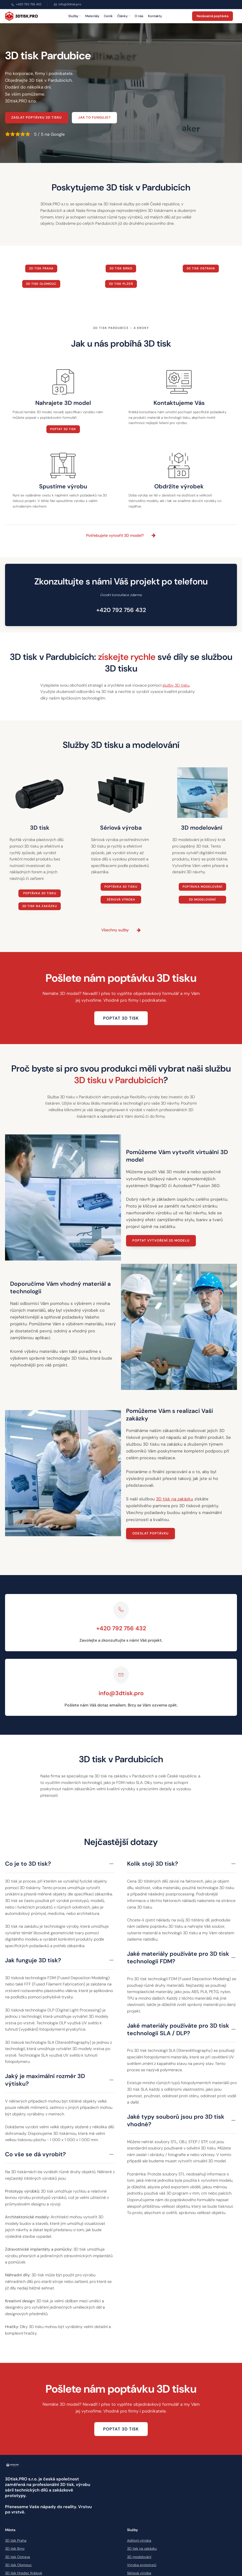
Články (123, 16)
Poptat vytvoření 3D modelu (161, 1242)
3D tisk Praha (41, 268)
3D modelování (202, 900)
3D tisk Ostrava (17, 2558)
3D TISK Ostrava (201, 268)
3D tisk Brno (14, 2550)
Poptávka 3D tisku (39, 894)
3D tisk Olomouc (18, 2567)
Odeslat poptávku (150, 1535)
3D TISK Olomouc (41, 284)
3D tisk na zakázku (39, 907)
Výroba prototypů (141, 2567)
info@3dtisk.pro (67, 4)
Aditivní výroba (139, 2542)
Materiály (92, 16)
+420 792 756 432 (26, 4)
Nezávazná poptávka (212, 16)
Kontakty (155, 16)
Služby (74, 16)
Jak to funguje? (94, 117)
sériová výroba (121, 900)
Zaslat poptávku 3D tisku (36, 117)
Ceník (108, 16)
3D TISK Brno (120, 268)
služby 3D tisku (176, 685)
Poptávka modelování (202, 887)
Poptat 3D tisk (63, 429)
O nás (139, 16)
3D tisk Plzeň (121, 284)
